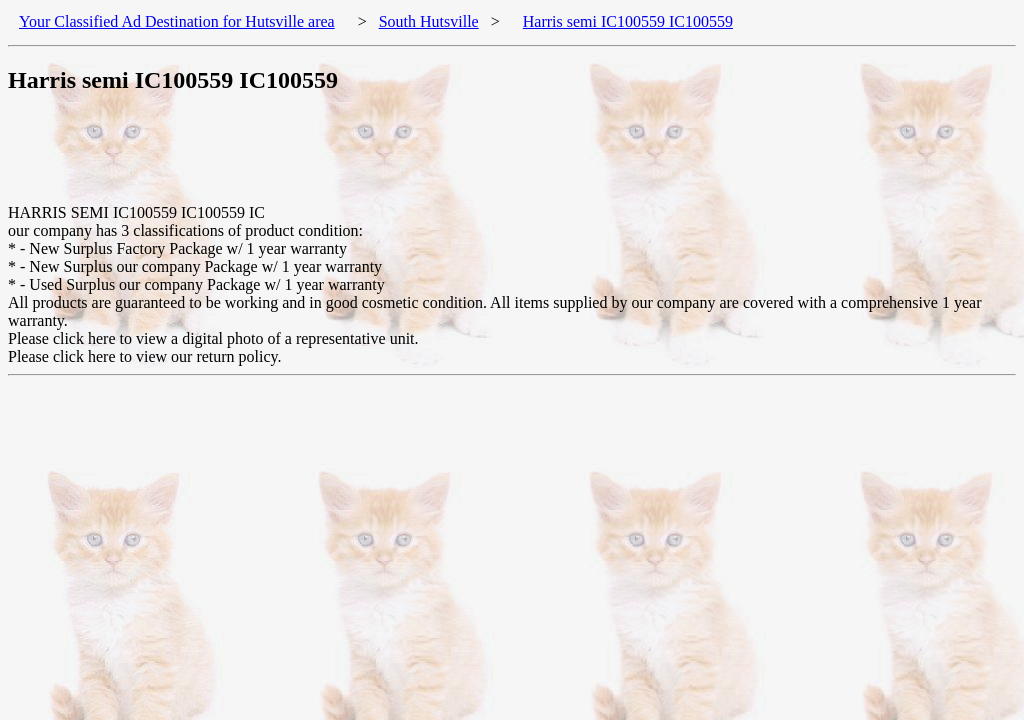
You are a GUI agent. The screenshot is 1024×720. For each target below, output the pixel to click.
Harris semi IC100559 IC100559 (628, 21)
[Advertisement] (372, 159)
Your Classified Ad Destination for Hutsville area (177, 21)
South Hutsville (429, 21)
